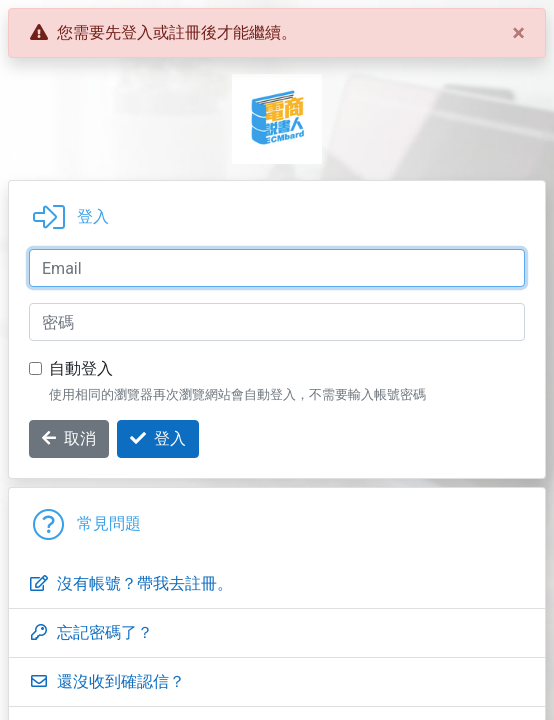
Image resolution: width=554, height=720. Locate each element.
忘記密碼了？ (91, 632)
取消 (69, 438)
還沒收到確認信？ (107, 681)
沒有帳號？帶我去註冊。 (131, 583)
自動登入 (81, 368)
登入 (158, 438)
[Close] (518, 33)
